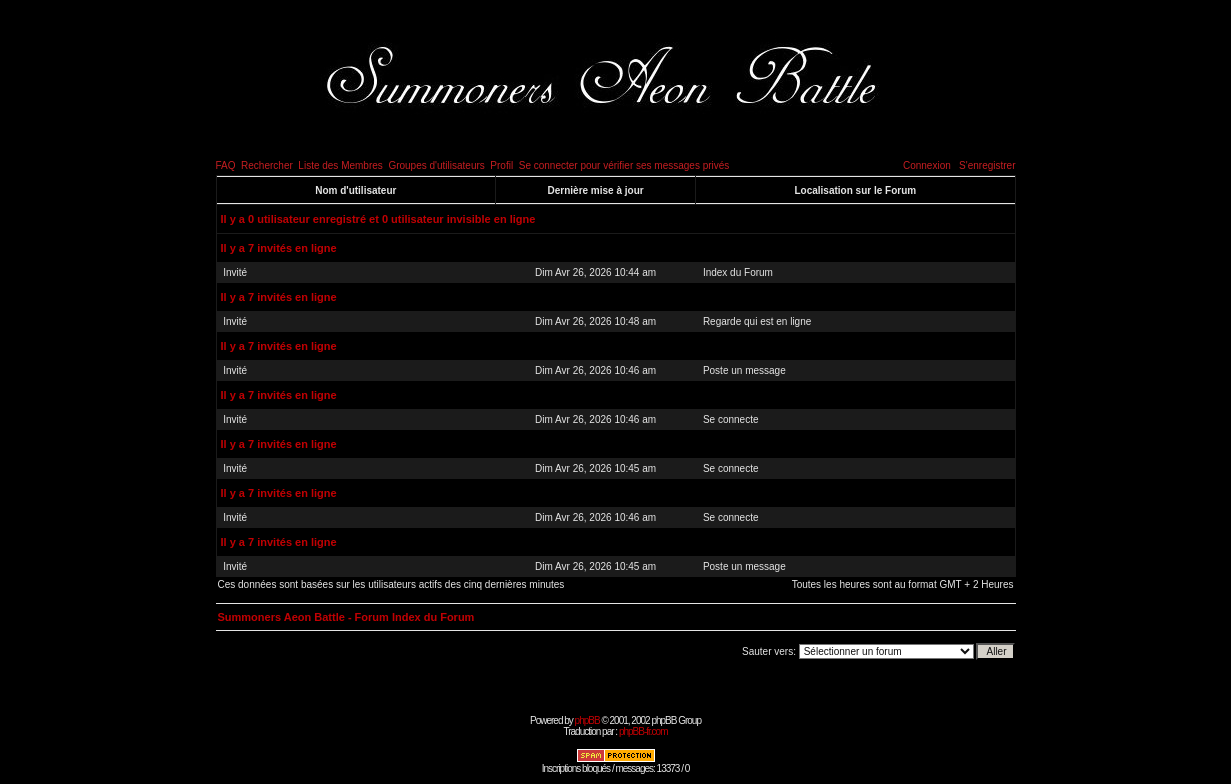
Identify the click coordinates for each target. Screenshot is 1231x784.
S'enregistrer (987, 165)
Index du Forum (738, 272)
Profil (501, 165)
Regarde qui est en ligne (757, 321)
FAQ (226, 165)
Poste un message (744, 370)
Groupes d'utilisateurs (436, 165)
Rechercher (267, 165)
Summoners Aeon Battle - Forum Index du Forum (346, 617)
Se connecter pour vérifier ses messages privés (624, 165)
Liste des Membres (340, 165)
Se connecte (731, 419)
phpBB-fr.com (643, 731)
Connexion (927, 165)
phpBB (587, 720)
